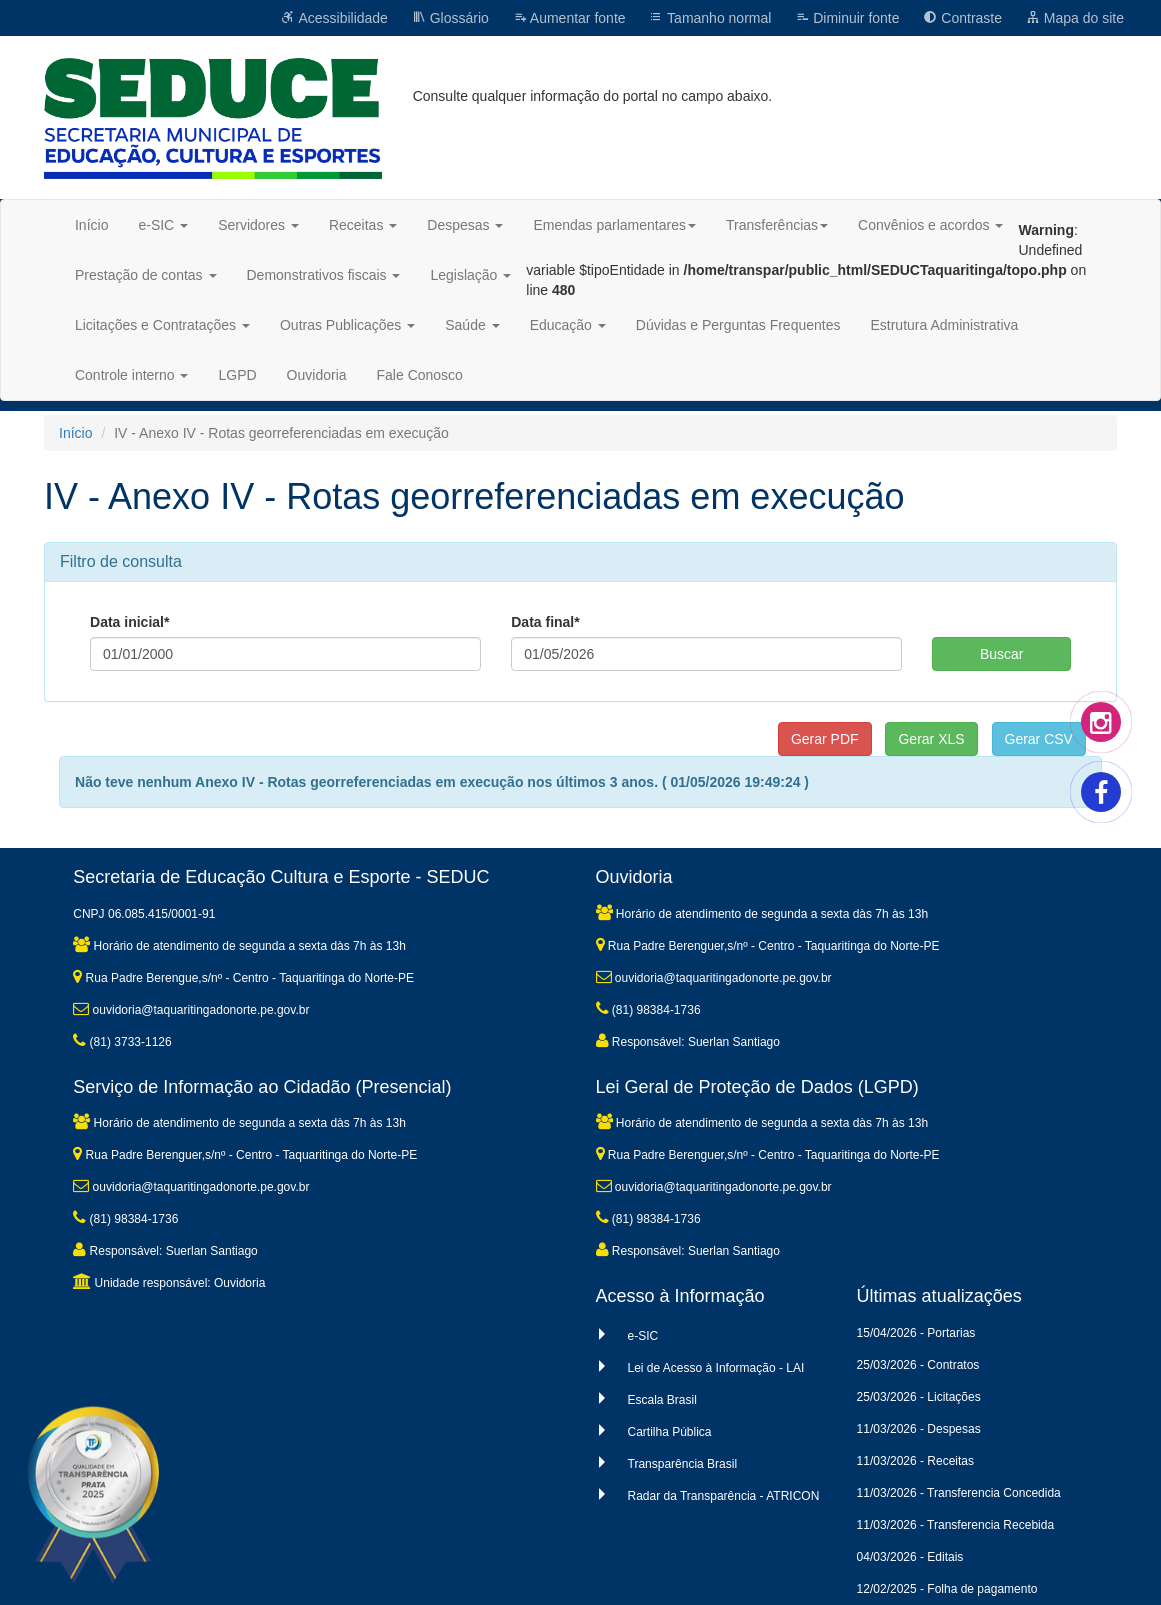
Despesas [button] (465, 225)
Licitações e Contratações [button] (162, 325)
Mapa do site (1075, 18)
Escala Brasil (662, 1400)
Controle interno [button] (132, 375)
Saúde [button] (472, 325)
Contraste (962, 18)
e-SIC (643, 1336)
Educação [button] (568, 325)
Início (91, 225)
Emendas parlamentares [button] (614, 225)
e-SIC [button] (163, 225)
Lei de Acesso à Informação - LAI (716, 1368)
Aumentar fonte (569, 18)
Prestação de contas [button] (146, 275)
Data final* (545, 622)
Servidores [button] (258, 225)
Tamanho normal (710, 18)
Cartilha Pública (670, 1432)
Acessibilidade (334, 18)
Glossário (450, 18)
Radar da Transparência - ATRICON (724, 1496)
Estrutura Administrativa (944, 325)
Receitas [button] (363, 225)
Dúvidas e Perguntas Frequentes (738, 325)
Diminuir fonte (847, 18)
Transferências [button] (777, 225)
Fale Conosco (420, 375)
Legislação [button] (470, 275)
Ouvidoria (317, 375)
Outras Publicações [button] (347, 325)
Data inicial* (129, 622)
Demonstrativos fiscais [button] (324, 275)
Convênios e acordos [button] (930, 225)
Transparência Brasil (683, 1464)
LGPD (237, 375)
